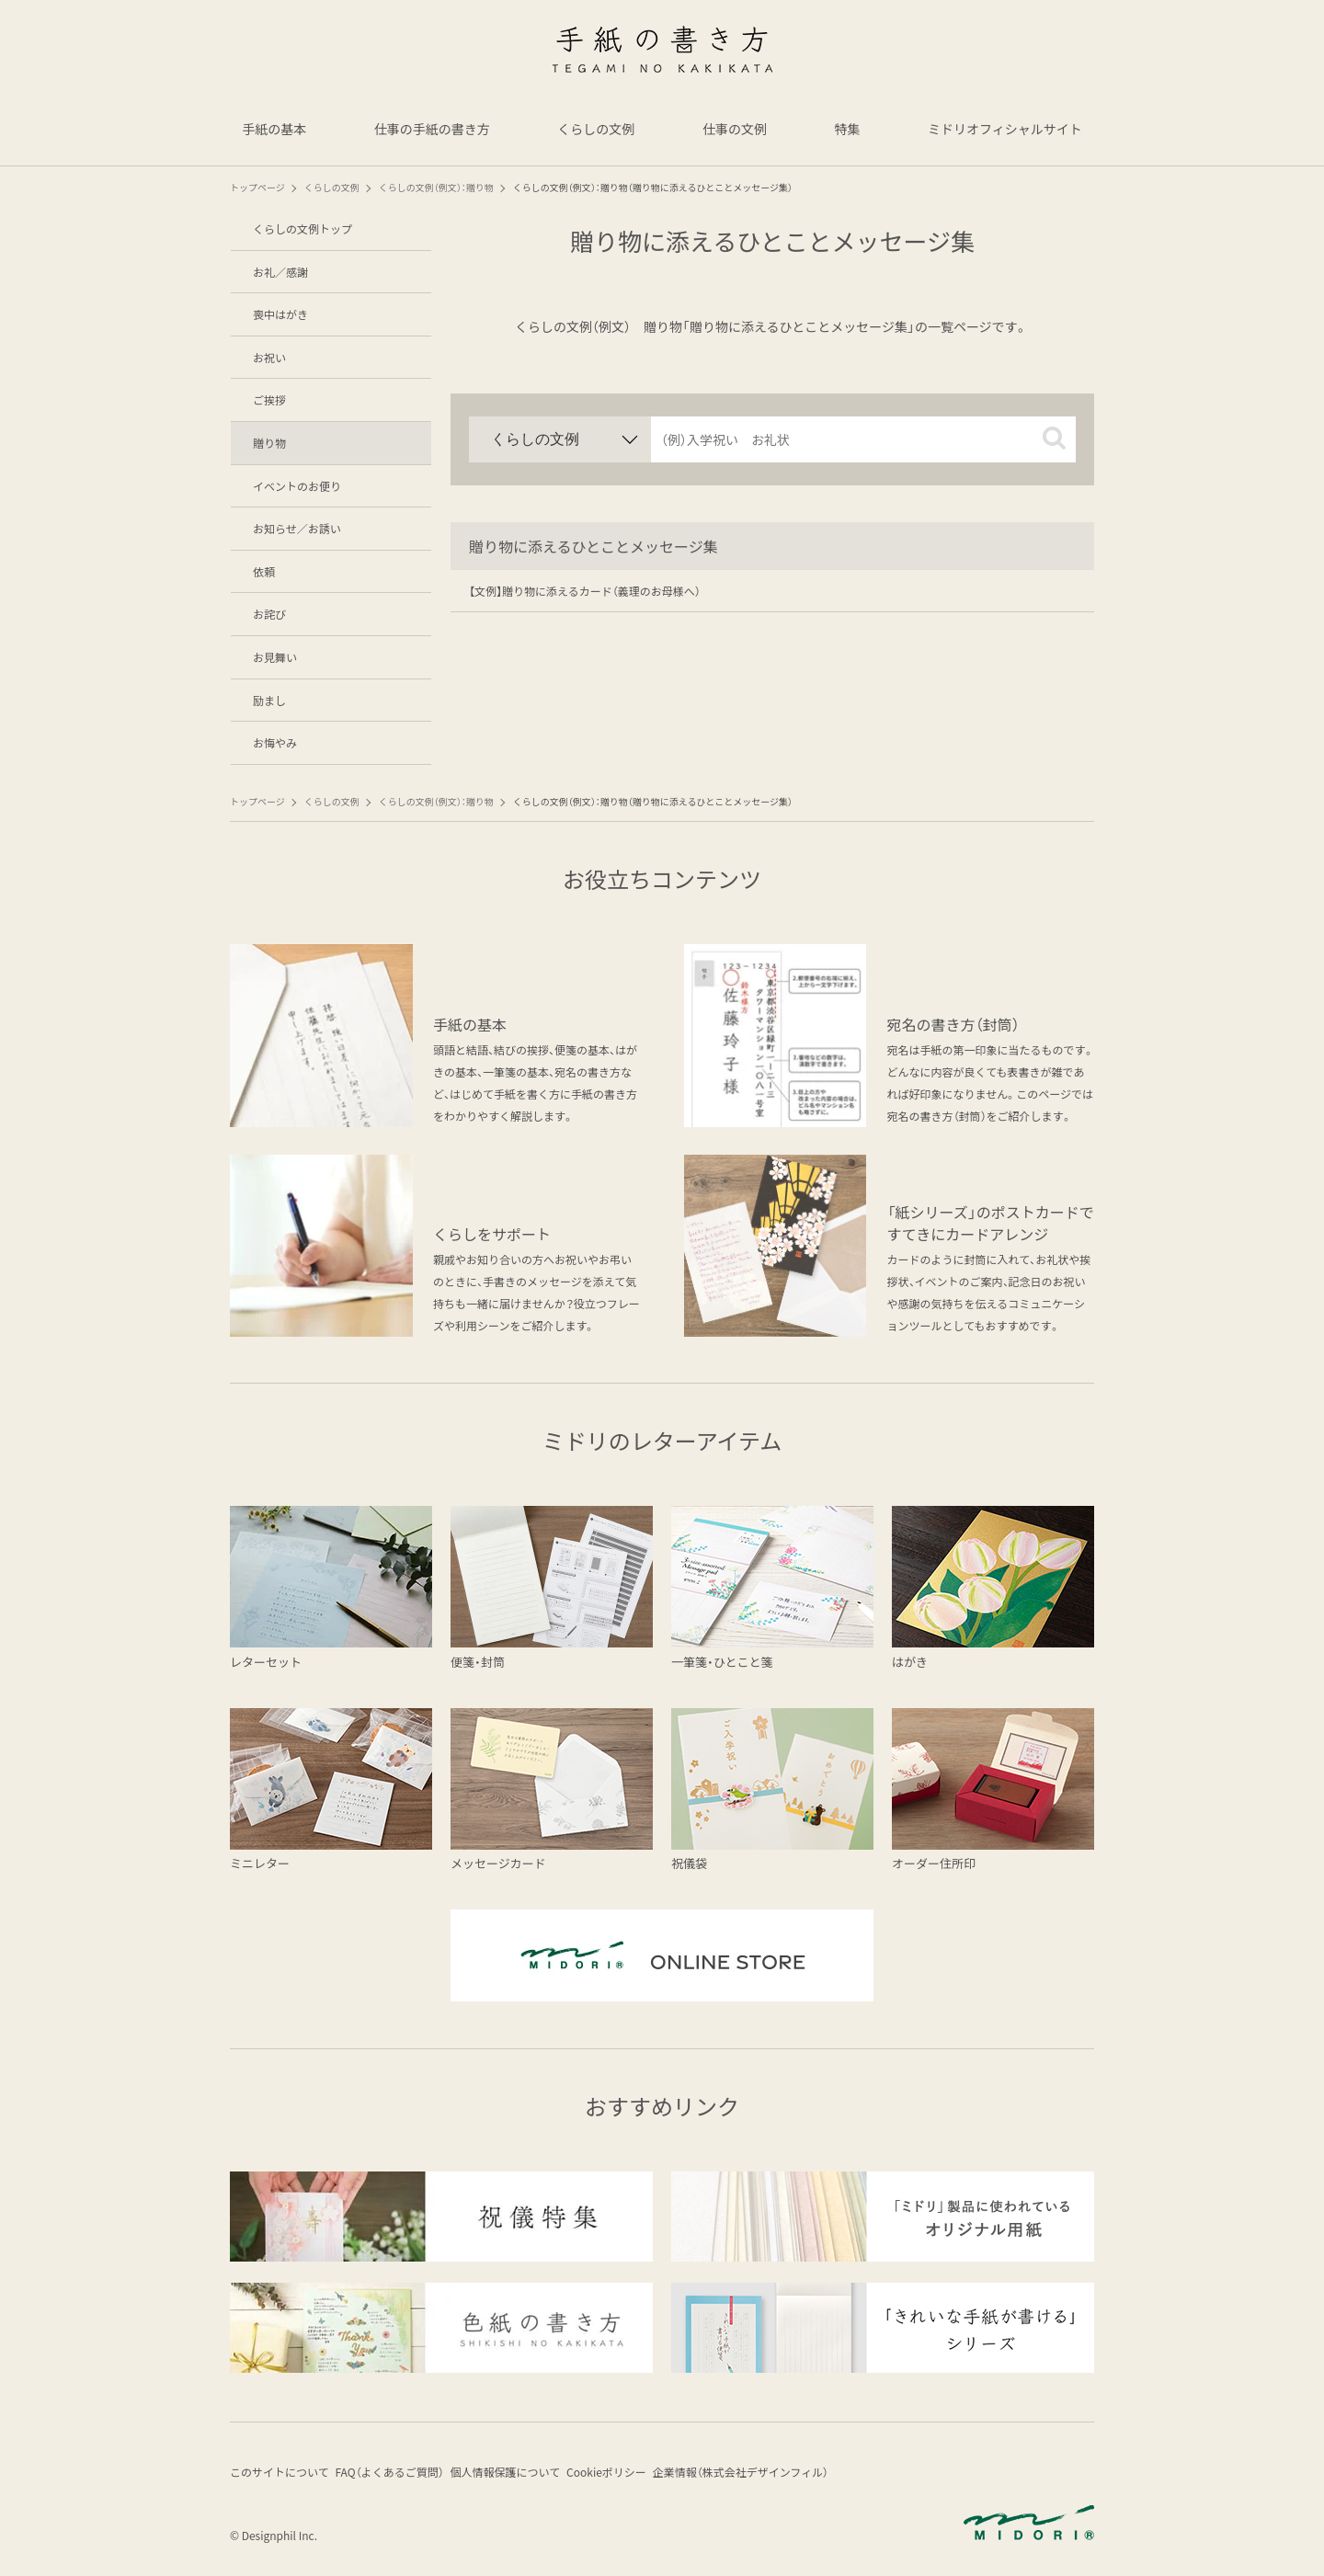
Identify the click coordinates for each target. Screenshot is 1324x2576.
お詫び (269, 613)
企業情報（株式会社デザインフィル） (788, 2476)
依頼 (264, 571)
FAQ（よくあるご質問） (402, 2476)
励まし (269, 700)
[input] (863, 439)
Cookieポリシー (642, 2476)
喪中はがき (280, 314)
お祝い (269, 357)
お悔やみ (275, 742)
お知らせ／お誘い (297, 528)
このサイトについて (279, 2476)
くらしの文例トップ (302, 228)
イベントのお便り (297, 486)
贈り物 (269, 442)
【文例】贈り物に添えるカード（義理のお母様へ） (585, 590)
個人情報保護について (529, 2476)
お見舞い (275, 657)
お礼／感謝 (280, 271)
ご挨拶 (269, 399)
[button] (1054, 438)
